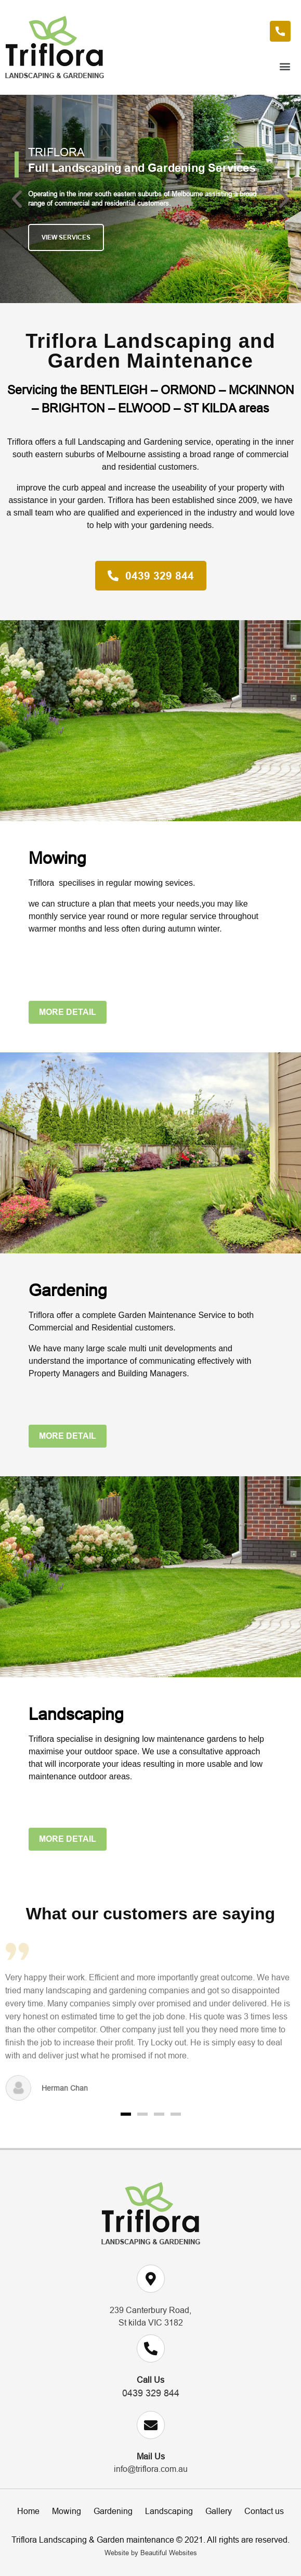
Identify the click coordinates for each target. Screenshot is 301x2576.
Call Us (150, 2380)
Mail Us (151, 2456)
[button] (150, 65)
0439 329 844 (150, 2393)
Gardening (113, 2511)
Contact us (264, 2511)
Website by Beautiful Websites (150, 2553)
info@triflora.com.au (151, 2469)
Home (28, 2511)
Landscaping (169, 2511)
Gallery (218, 2511)
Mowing (66, 2511)
